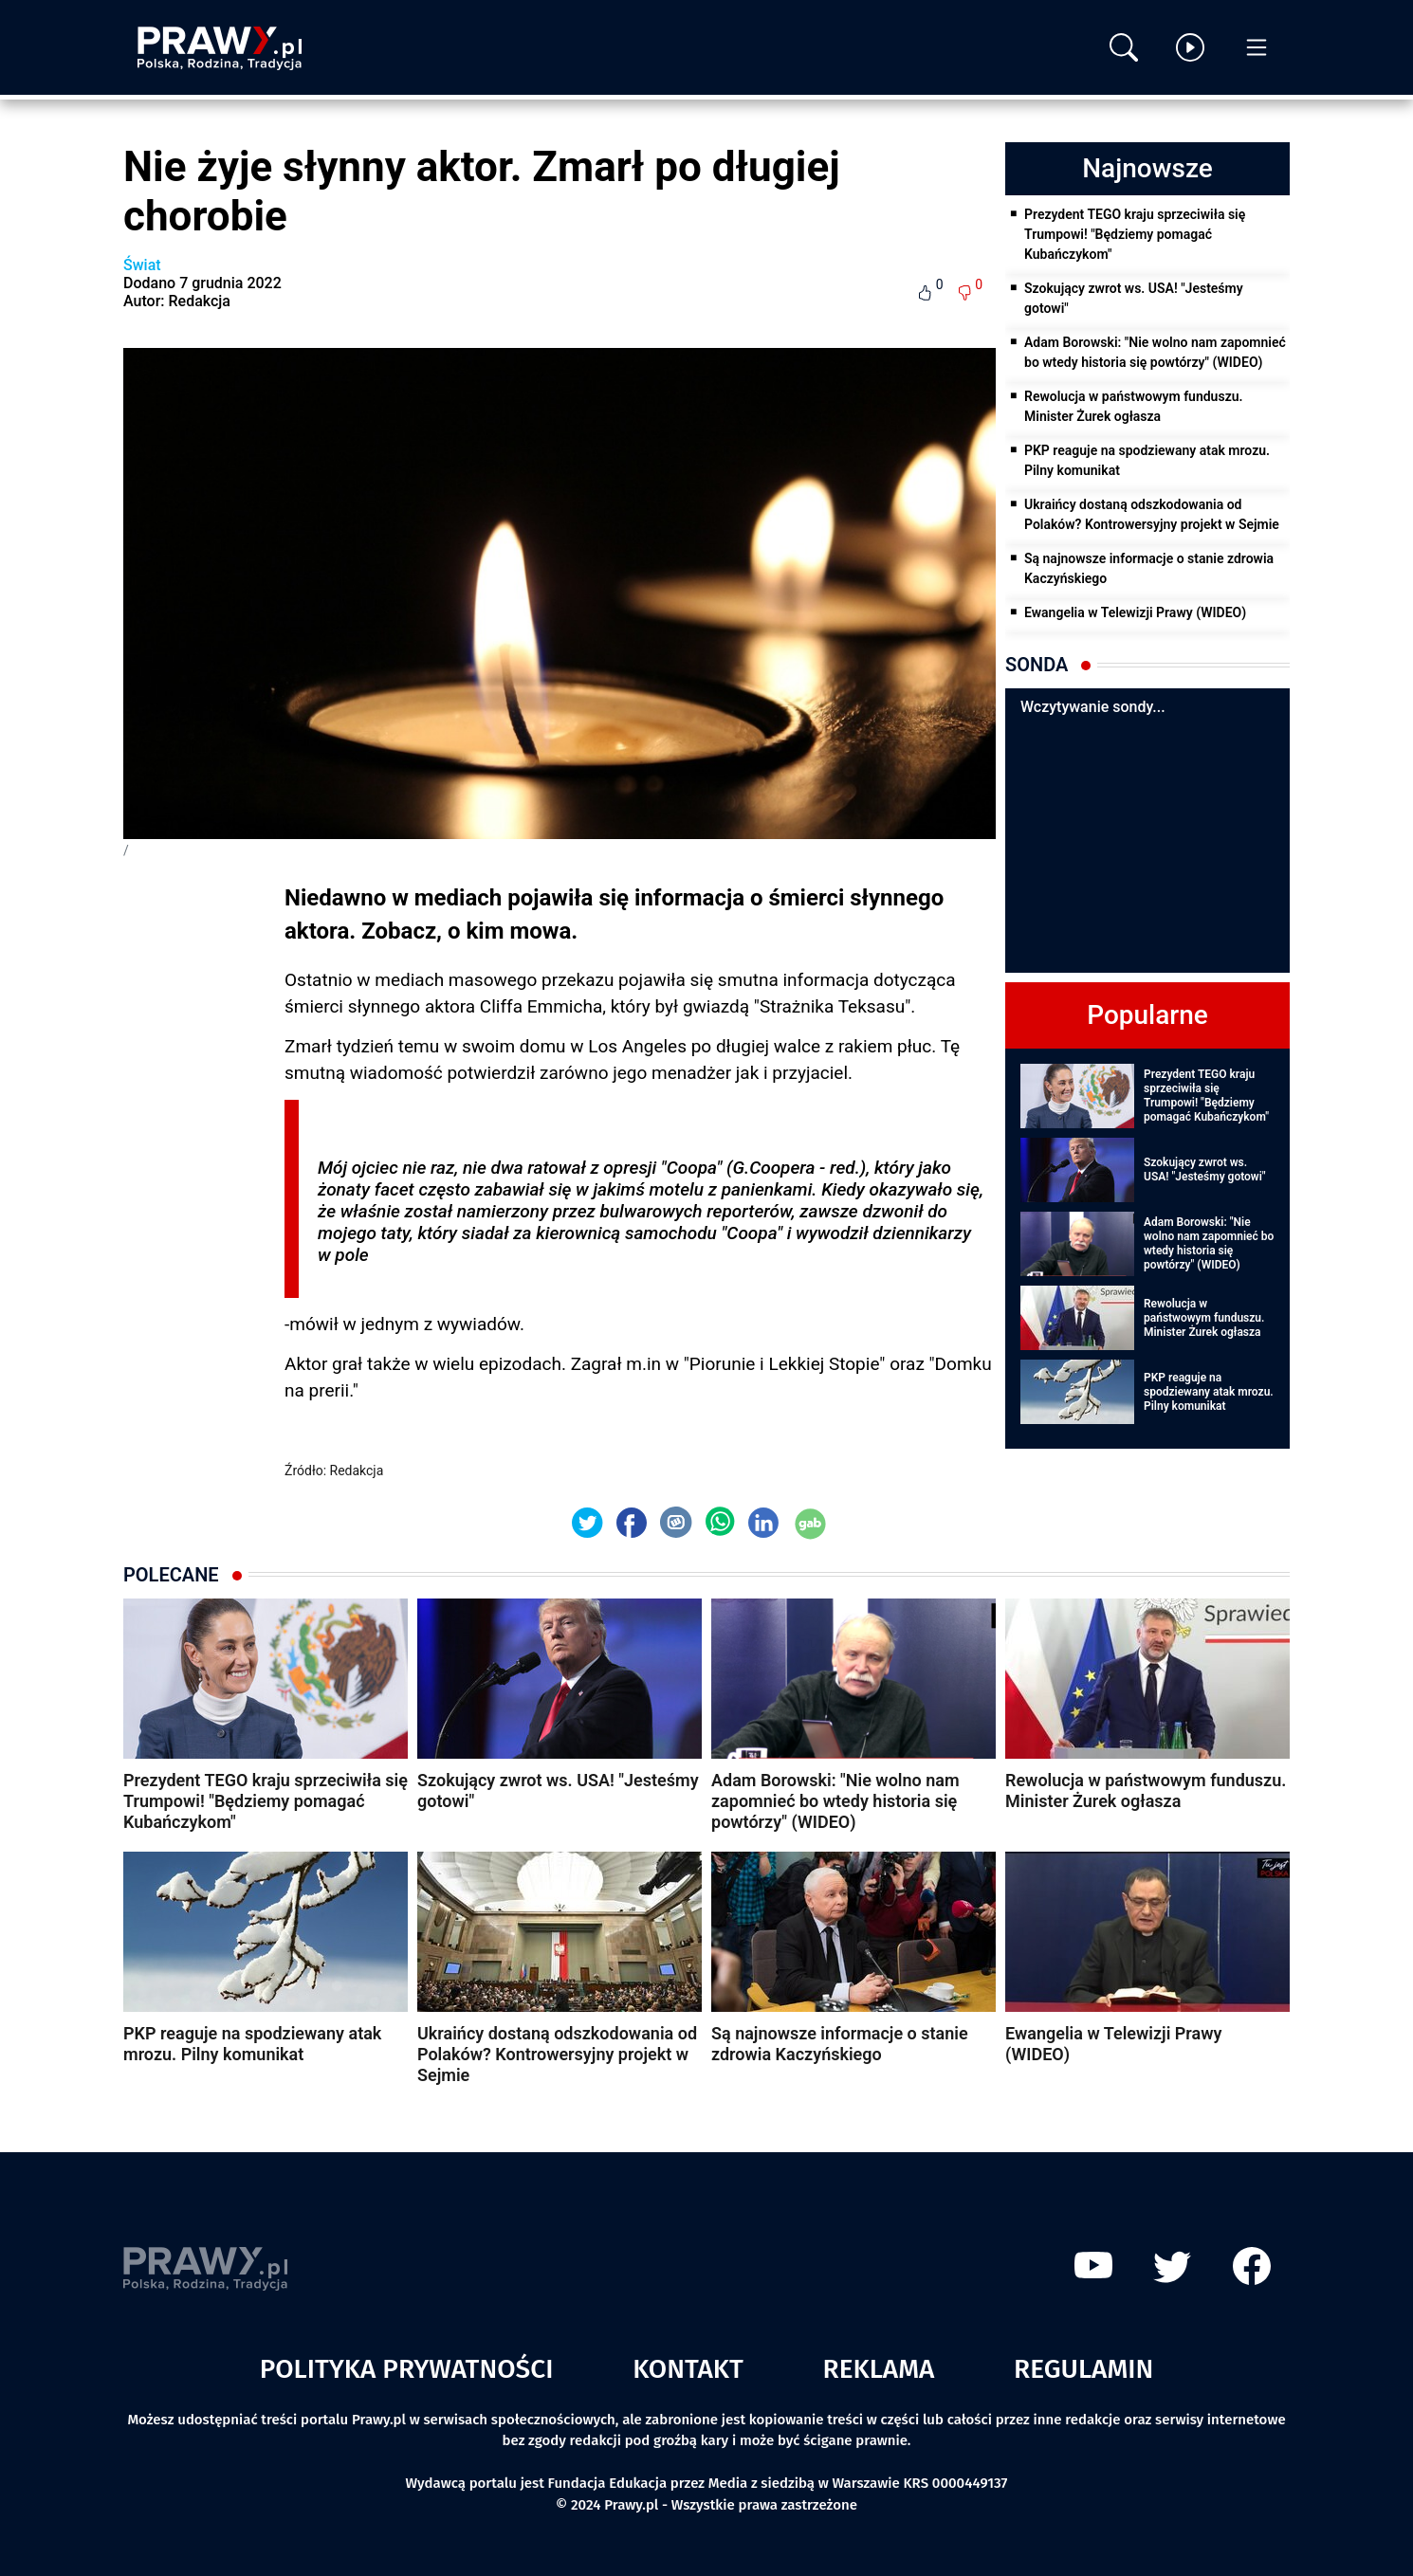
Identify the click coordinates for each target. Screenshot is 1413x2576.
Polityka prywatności (407, 2368)
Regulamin (1083, 2368)
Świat (142, 265)
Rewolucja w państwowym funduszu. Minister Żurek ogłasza (1133, 406)
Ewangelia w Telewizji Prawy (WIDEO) (1135, 612)
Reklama (879, 2368)
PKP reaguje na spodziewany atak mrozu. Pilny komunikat (1147, 460)
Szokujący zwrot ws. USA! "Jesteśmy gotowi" (1133, 298)
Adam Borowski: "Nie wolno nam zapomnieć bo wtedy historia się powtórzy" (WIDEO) (1155, 352)
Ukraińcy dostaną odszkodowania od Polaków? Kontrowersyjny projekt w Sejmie (1151, 514)
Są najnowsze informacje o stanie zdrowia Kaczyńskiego (1149, 568)
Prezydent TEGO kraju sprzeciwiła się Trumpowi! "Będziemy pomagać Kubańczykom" (1134, 234)
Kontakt (688, 2368)
